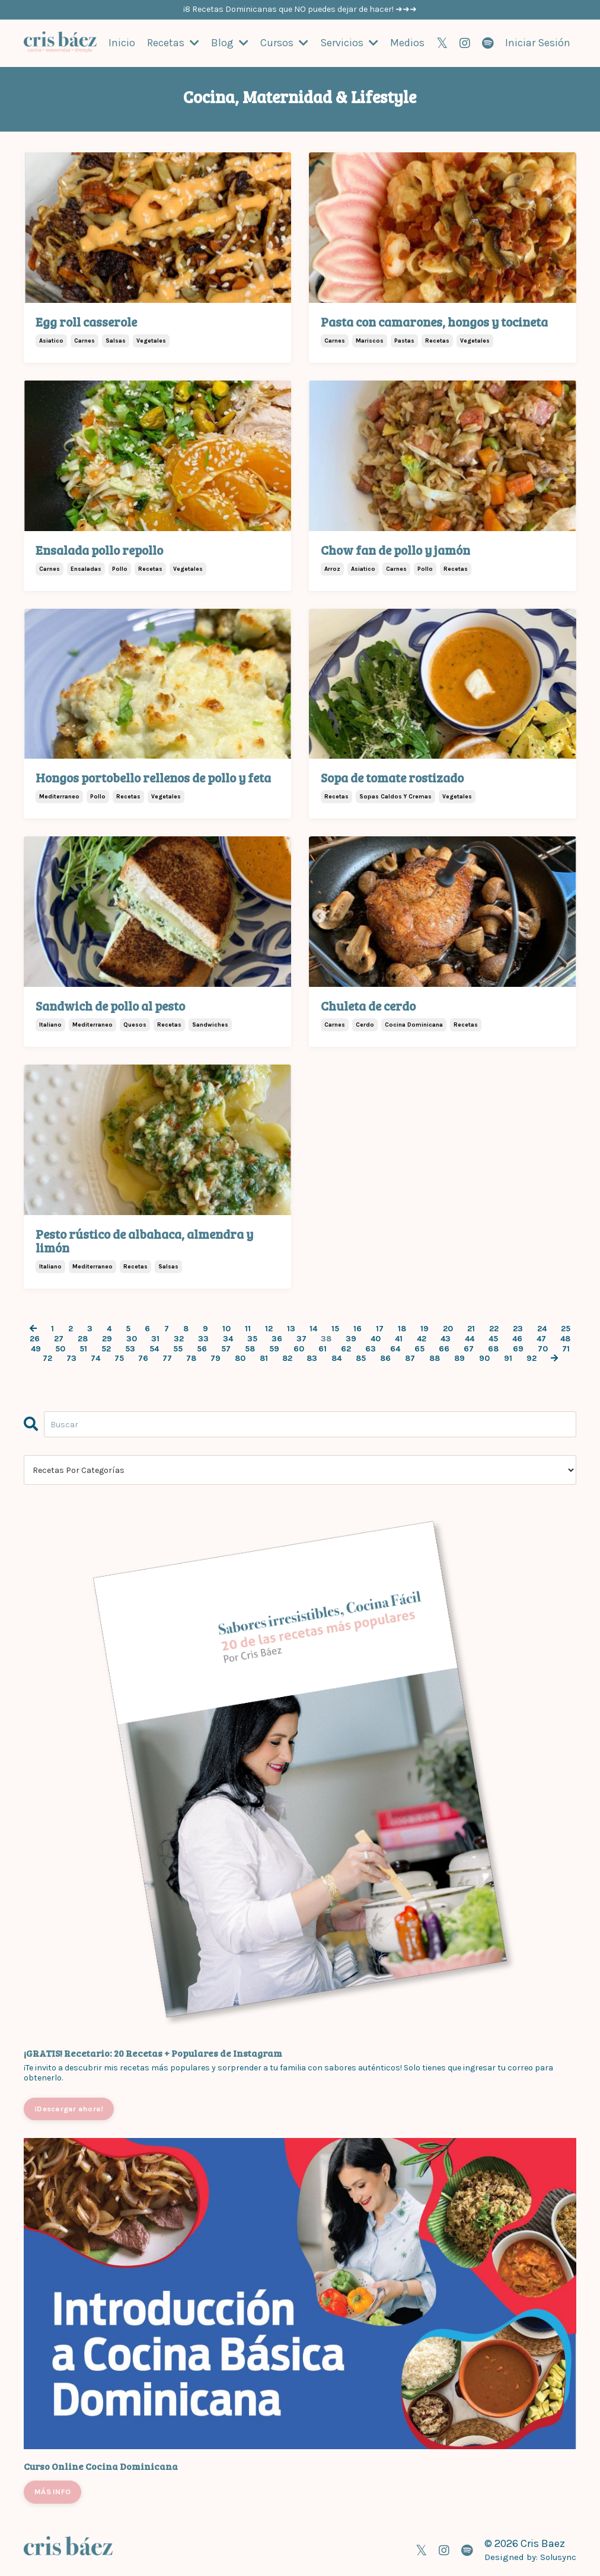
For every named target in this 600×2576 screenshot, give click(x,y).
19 (424, 1328)
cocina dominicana (414, 1024)
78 (191, 1358)
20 (448, 1328)
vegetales (151, 340)
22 (494, 1328)
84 (336, 1358)
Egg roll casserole (86, 321)
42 (421, 1338)
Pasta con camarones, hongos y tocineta (434, 321)
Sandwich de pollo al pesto (110, 1005)
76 (143, 1358)
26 (35, 1338)
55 (178, 1348)
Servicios (349, 43)
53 (130, 1348)
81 (264, 1358)
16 (357, 1328)
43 (446, 1338)
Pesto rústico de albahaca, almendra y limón (144, 1240)
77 (167, 1358)
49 (36, 1348)
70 (543, 1348)
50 (60, 1348)
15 (335, 1328)
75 (119, 1358)
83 (312, 1358)
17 (380, 1328)
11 (248, 1328)
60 (298, 1348)
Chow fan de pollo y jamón (395, 549)
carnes (84, 340)
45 (493, 1338)
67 (469, 1348)
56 (202, 1348)
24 (542, 1328)
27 (58, 1338)
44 (469, 1338)
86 (385, 1358)
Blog (229, 43)
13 (291, 1328)
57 (226, 1348)
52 (106, 1348)
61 (322, 1348)
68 (493, 1348)
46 (517, 1338)
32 (179, 1338)
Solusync (557, 2556)
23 (518, 1328)
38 (326, 1338)
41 (399, 1338)
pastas (404, 340)
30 (131, 1338)
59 (274, 1348)
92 (531, 1358)
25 (565, 1328)
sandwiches (210, 1024)
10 (226, 1328)
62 (346, 1348)
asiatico (51, 340)
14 (313, 1328)
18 (402, 1328)
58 (250, 1348)
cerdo (365, 1024)
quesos (134, 1024)
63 (370, 1348)
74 (95, 1358)
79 (215, 1358)
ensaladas (86, 568)
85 (361, 1358)
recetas (437, 340)
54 (154, 1348)
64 (395, 1348)
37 (301, 1338)
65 (419, 1348)
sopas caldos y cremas (395, 796)
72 (47, 1358)
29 (107, 1338)
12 (269, 1328)
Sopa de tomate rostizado (392, 777)
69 (518, 1348)
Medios (407, 43)
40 (376, 1338)
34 (228, 1338)
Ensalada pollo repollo (99, 549)
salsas (116, 340)
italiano (50, 1024)
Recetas (173, 43)
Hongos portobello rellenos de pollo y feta (153, 777)
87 (410, 1358)
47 (541, 1338)
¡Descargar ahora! (68, 2108)
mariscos (370, 340)
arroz (332, 568)
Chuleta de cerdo (368, 1005)
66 (444, 1348)
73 (71, 1358)
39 (351, 1338)
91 (508, 1358)
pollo (119, 568)
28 (83, 1338)
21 (471, 1328)
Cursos (284, 43)
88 (434, 1358)
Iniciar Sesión (537, 42)
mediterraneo (59, 796)
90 (484, 1358)
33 (203, 1338)
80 (240, 1358)
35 (252, 1338)
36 (277, 1338)
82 (287, 1358)
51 (83, 1348)
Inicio (121, 43)
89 (459, 1358)
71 (566, 1348)
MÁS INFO (52, 2490)
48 (565, 1338)
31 (155, 1338)
